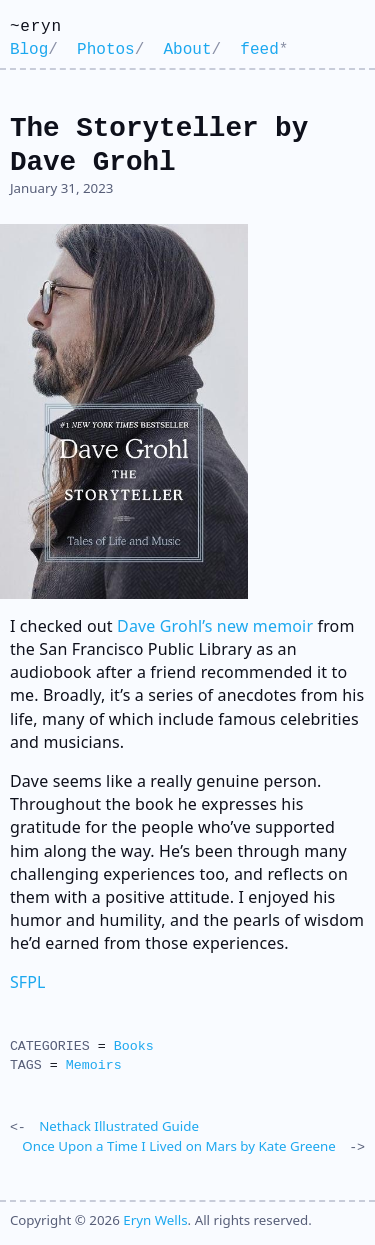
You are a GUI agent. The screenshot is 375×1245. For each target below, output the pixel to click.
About (187, 50)
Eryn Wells (155, 1218)
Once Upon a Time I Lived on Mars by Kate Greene (178, 1145)
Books (134, 1046)
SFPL (28, 982)
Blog (29, 50)
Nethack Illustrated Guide (119, 1126)
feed (259, 50)
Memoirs (94, 1065)
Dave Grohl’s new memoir (215, 626)
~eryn (36, 27)
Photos (106, 50)
